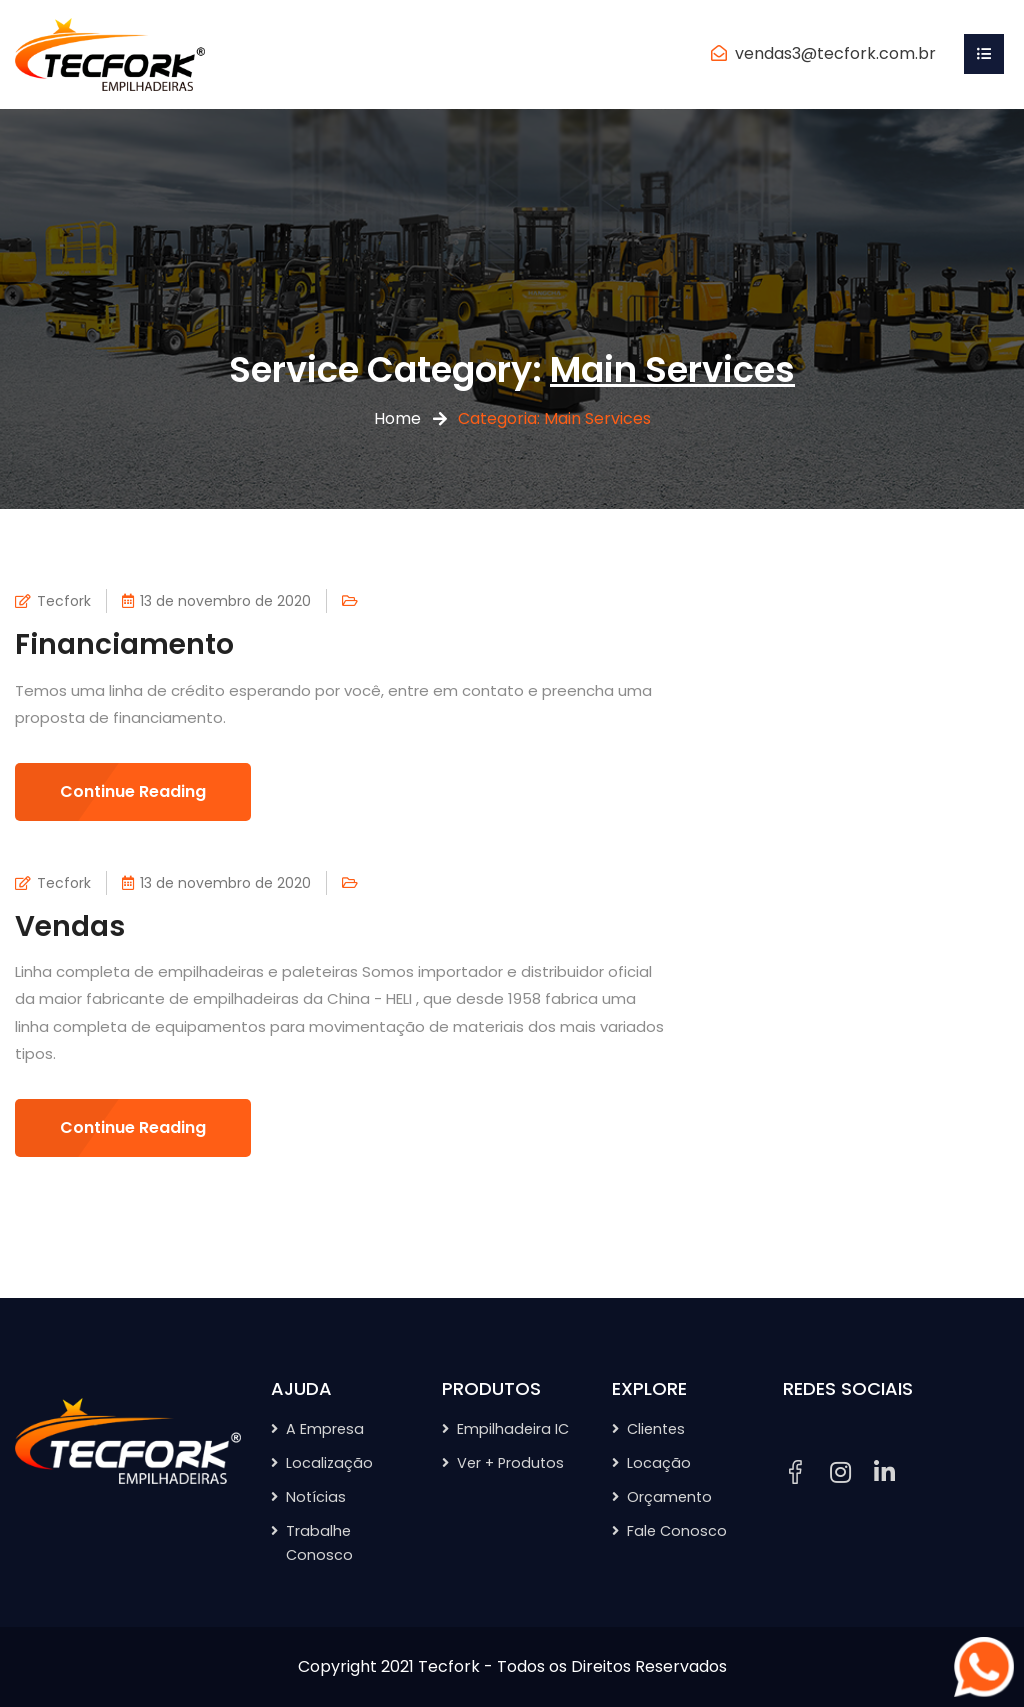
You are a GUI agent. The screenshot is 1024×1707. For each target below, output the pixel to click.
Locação (659, 1463)
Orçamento (669, 1497)
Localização (329, 1463)
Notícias (316, 1497)
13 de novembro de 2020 (225, 601)
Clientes (656, 1429)
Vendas (70, 926)
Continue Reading (133, 791)
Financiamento (124, 644)
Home (397, 418)
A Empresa (325, 1429)
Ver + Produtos (510, 1463)
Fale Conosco (677, 1531)
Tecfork (64, 601)
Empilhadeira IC (513, 1429)
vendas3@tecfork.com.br (835, 53)
